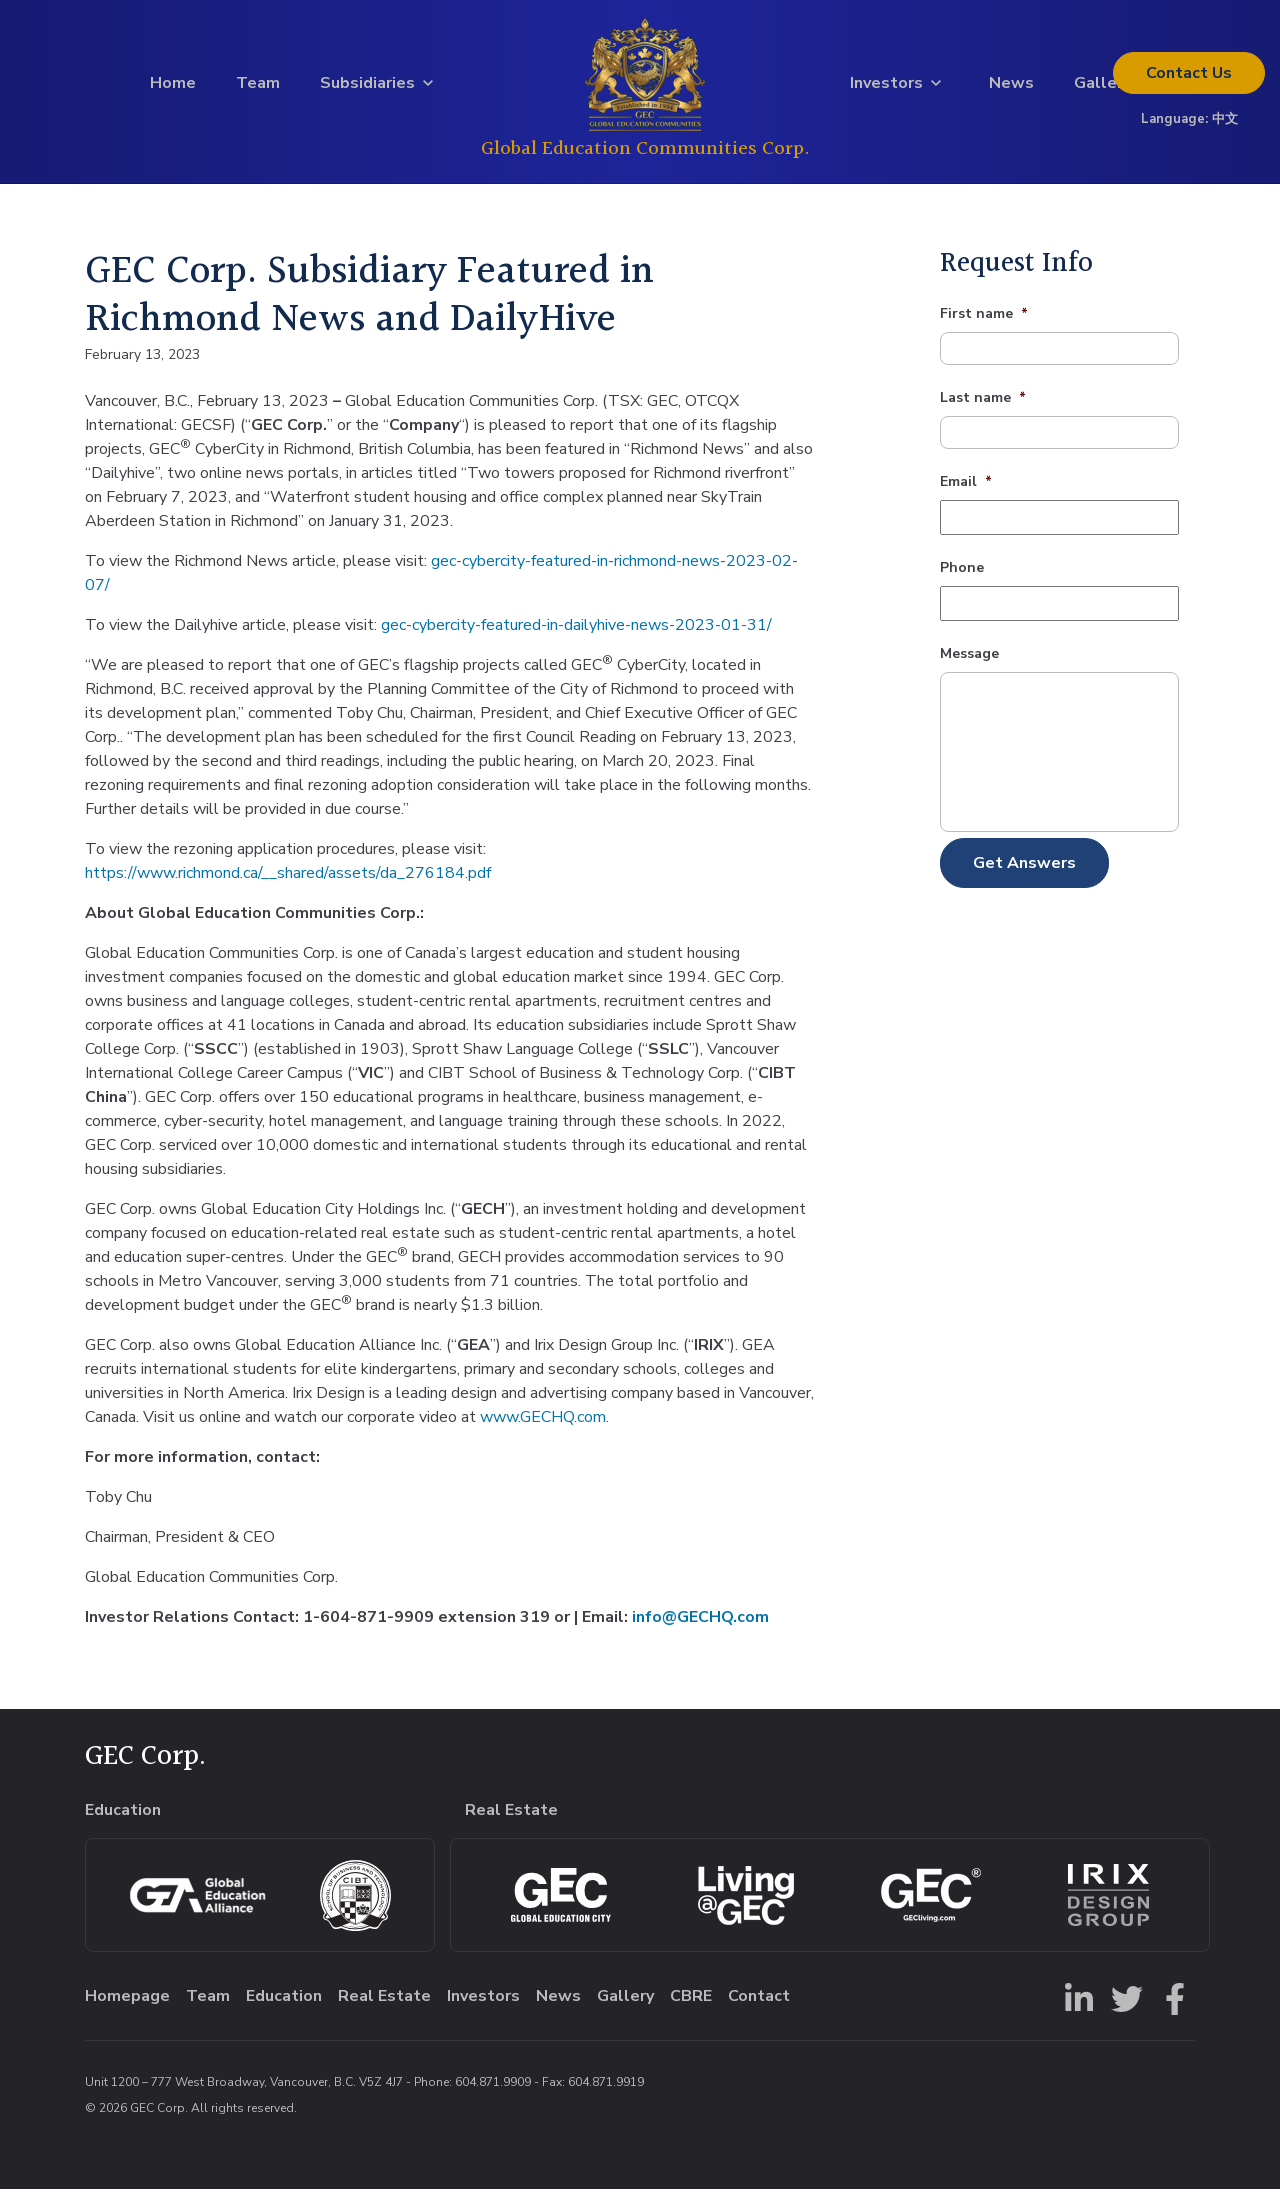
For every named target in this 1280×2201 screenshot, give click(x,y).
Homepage (127, 2008)
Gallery (1102, 89)
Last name (983, 410)
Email (966, 494)
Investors (886, 89)
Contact (1189, 79)
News (1011, 89)
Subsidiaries (367, 89)
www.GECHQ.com (543, 1428)
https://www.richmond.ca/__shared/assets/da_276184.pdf (288, 884)
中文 (1225, 125)
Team (258, 89)
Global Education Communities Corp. (645, 154)
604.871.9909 (493, 2094)
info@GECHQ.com (700, 1628)
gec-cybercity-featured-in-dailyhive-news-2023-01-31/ (576, 636)
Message (969, 666)
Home (173, 89)
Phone (962, 580)
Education (284, 2008)
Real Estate (384, 2008)
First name (984, 326)
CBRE (691, 2008)
